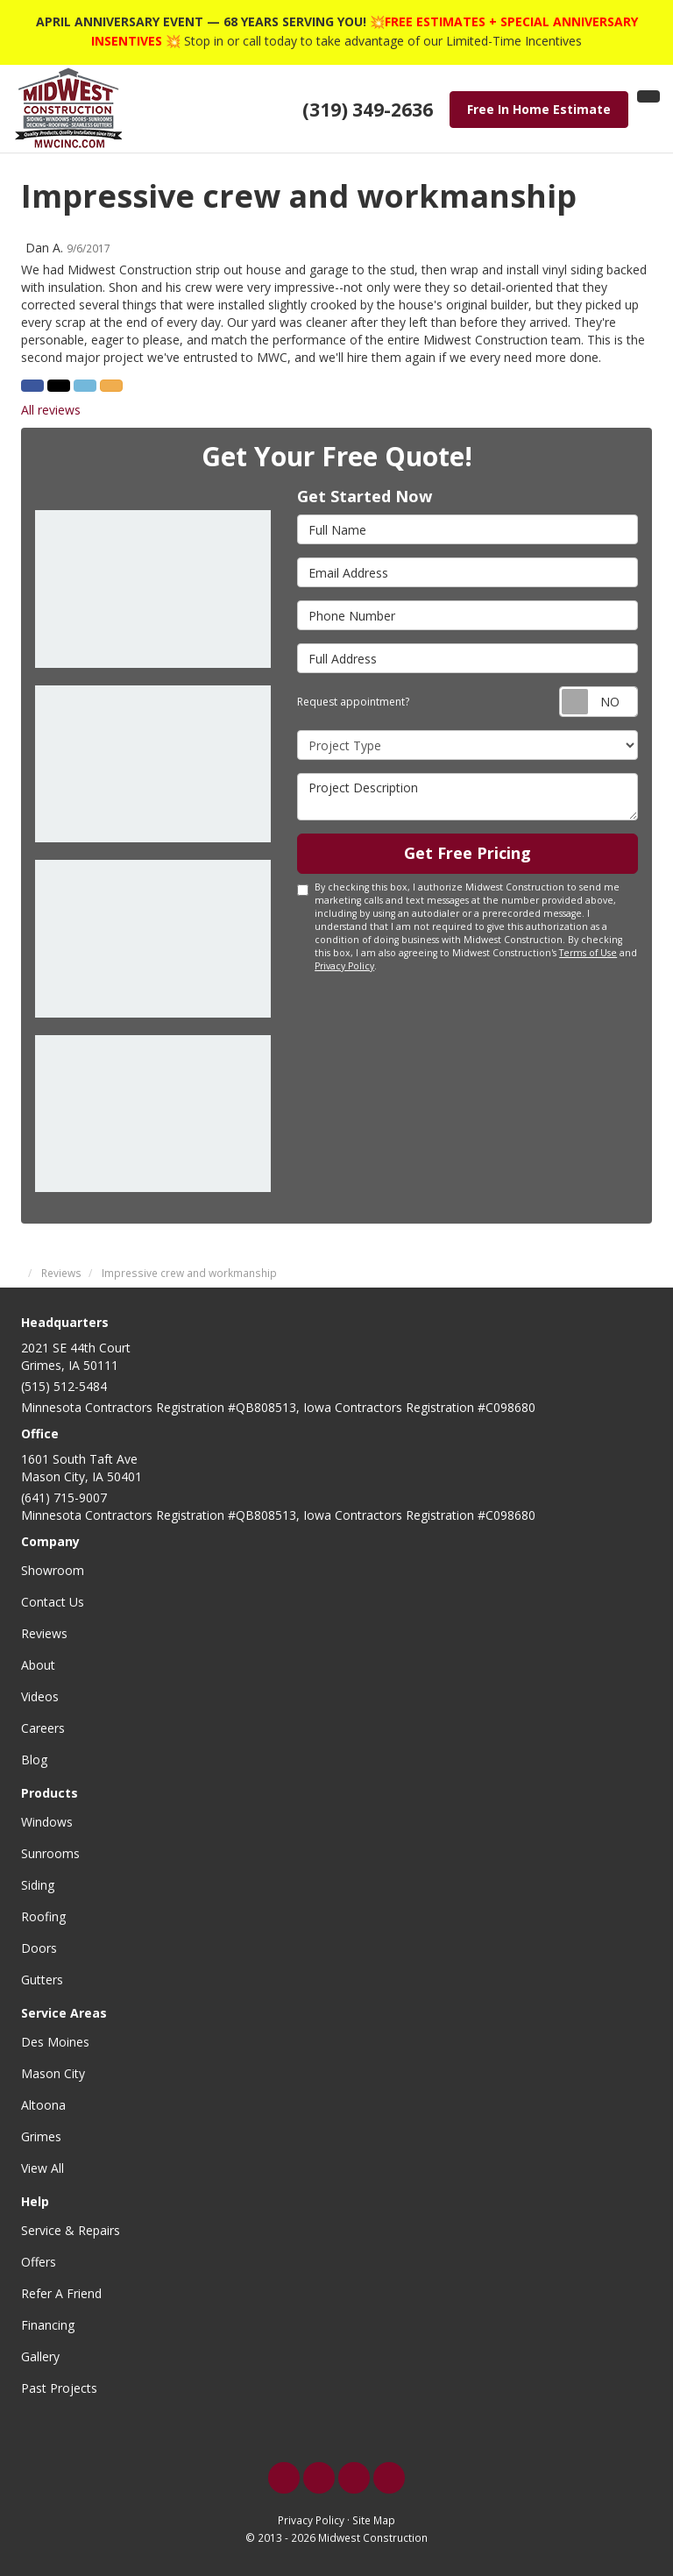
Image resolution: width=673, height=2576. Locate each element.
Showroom (52, 1570)
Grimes (41, 2136)
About (38, 1665)
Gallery (40, 2356)
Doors (39, 1948)
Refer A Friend (61, 2293)
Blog (34, 1759)
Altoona (43, 2105)
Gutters (42, 1979)
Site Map (373, 2520)
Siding (37, 1885)
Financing (47, 2325)
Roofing (43, 1916)
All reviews (51, 409)
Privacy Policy (344, 966)
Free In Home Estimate (539, 109)
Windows (47, 1821)
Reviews (44, 1633)
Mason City (53, 2073)
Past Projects (59, 2388)
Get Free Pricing (467, 852)
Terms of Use (588, 953)
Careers (43, 1728)
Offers (38, 2261)
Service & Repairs (70, 2230)
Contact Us (52, 1601)
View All (42, 2168)
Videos (40, 1696)
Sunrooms (50, 1853)
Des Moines (55, 2041)
